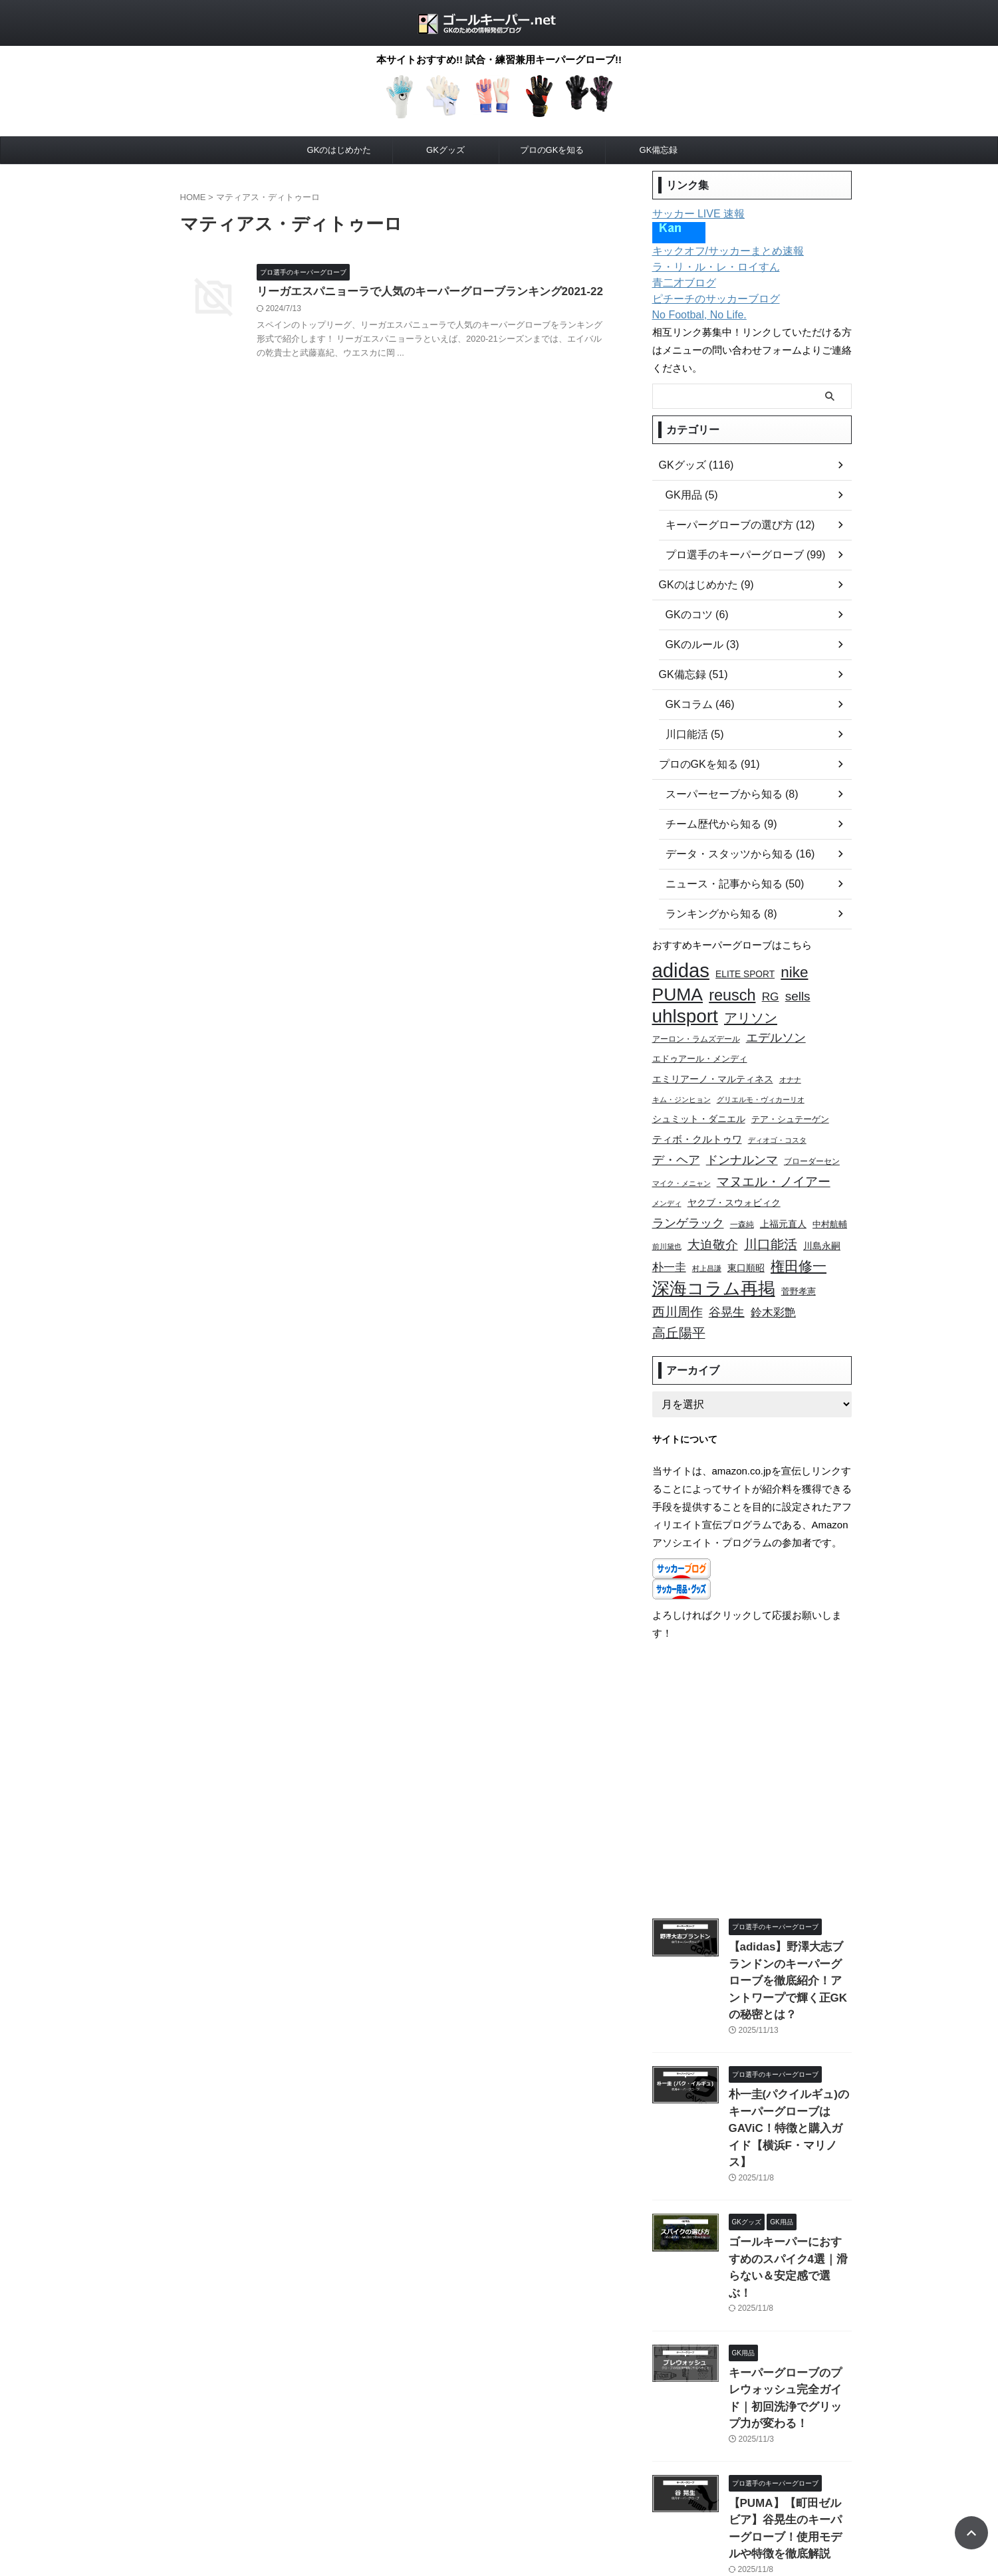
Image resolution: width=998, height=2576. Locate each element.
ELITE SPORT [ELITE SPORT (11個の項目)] (745, 974)
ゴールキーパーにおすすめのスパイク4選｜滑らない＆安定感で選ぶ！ (789, 2177)
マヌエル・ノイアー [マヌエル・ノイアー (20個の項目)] (773, 1166)
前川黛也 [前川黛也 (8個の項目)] (667, 1227)
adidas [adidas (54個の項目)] (680, 970)
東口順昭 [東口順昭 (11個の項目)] (746, 1247)
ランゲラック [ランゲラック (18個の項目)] (688, 1206)
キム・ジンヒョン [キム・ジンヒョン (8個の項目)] (681, 1090)
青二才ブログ (680, 283)
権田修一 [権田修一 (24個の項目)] (798, 1245)
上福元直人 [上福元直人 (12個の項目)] (783, 1206)
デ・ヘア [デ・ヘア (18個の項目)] (676, 1146)
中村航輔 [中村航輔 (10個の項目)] (829, 1207)
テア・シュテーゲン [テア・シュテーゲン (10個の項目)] (790, 1109)
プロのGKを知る (552, 150)
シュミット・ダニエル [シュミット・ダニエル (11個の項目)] (698, 1109)
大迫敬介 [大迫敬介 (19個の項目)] (712, 1225)
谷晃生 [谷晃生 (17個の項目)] (727, 1286)
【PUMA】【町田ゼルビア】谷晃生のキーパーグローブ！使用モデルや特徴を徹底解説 (789, 2393)
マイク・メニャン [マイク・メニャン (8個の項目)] (681, 1168)
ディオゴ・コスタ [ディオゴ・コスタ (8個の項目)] (777, 1128)
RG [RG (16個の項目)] (770, 993)
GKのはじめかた (339, 150)
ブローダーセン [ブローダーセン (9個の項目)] (812, 1148)
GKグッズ (445, 150)
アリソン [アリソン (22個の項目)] (750, 1013)
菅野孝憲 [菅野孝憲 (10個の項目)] (798, 1268)
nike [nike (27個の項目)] (794, 971)
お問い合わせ (503, 2504)
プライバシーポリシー (422, 2504)
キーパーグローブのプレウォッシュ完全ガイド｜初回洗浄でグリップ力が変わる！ (789, 2285)
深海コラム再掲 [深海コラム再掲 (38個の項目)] (713, 1265)
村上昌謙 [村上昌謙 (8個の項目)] (706, 1247)
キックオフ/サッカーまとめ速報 (718, 251)
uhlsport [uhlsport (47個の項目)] (685, 1011)
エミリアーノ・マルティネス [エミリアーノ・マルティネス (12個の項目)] (712, 1070)
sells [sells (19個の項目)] (798, 993)
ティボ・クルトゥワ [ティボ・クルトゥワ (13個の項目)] (697, 1127)
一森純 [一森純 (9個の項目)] (742, 1207)
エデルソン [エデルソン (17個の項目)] (776, 1031)
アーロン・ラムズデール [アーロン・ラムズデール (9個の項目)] (696, 1033)
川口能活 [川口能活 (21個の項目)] (770, 1225)
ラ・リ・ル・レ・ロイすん (708, 267)
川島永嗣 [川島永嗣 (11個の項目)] (821, 1227)
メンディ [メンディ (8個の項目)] (667, 1187)
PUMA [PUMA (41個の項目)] (677, 991)
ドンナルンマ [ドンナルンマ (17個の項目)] (742, 1146)
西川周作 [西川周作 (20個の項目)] (677, 1285)
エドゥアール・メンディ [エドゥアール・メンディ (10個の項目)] (699, 1052)
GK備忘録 (659, 150)
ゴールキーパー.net (499, 2533)
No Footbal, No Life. (693, 315)
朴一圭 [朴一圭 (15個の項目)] (669, 1246)
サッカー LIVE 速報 (692, 214)
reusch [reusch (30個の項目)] (732, 991)
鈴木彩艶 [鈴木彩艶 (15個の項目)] (773, 1286)
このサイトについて (580, 2504)
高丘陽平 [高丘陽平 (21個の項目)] (678, 1304)
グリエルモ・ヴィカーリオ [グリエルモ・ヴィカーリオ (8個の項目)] (761, 1090)
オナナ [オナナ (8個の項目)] (790, 1071)
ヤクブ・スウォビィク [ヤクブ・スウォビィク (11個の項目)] (734, 1187)
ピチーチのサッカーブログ (708, 299)
